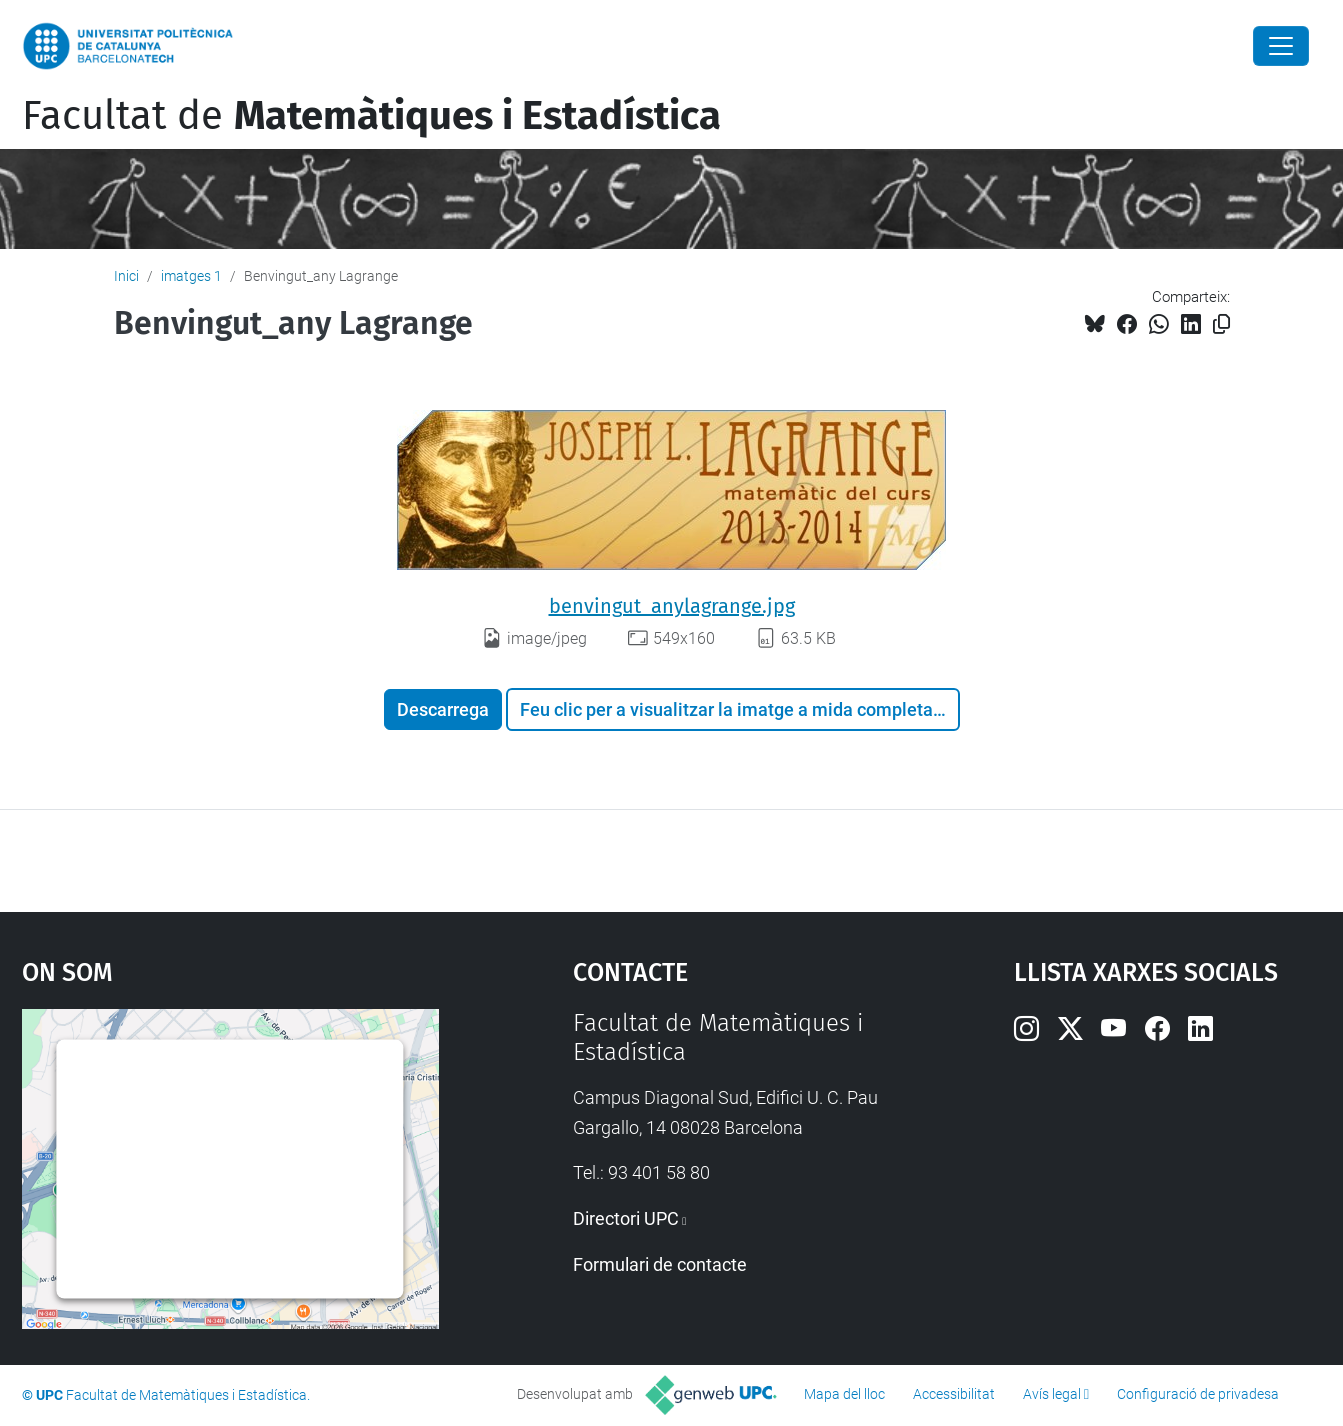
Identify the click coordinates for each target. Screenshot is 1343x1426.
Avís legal (1052, 1394)
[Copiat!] (1221, 324)
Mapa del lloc (844, 1394)
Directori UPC (626, 1218)
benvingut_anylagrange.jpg (672, 606)
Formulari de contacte (660, 1264)
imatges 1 (191, 276)
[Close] (1281, 46)
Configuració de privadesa (1198, 1394)
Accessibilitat (954, 1394)
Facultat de (371, 116)
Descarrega (443, 709)
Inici (126, 276)
